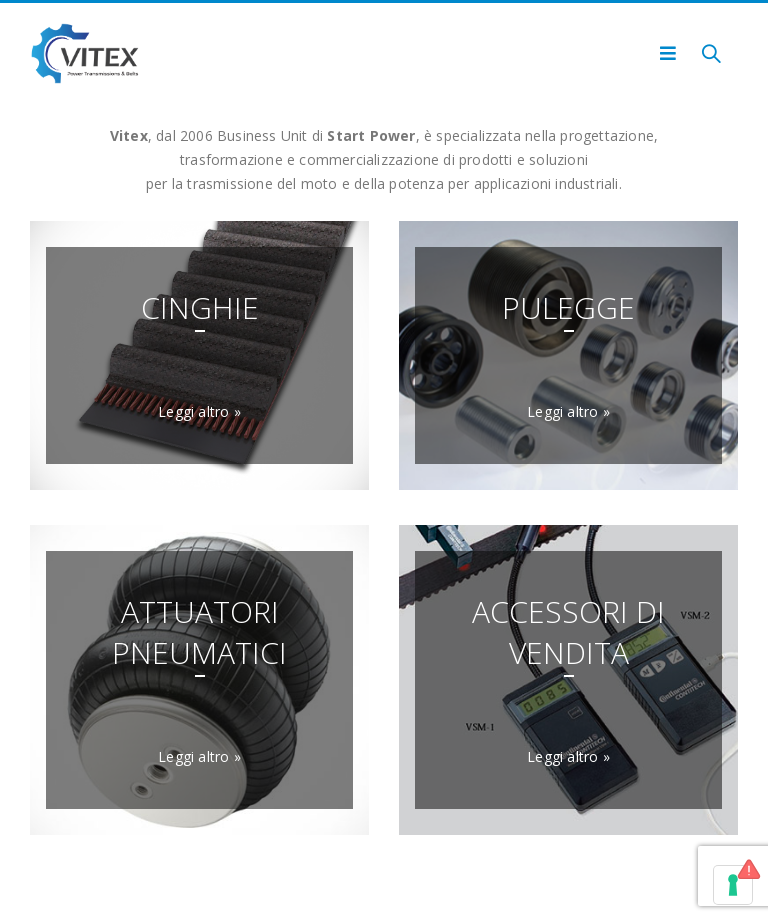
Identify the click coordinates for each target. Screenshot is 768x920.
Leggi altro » (199, 411)
